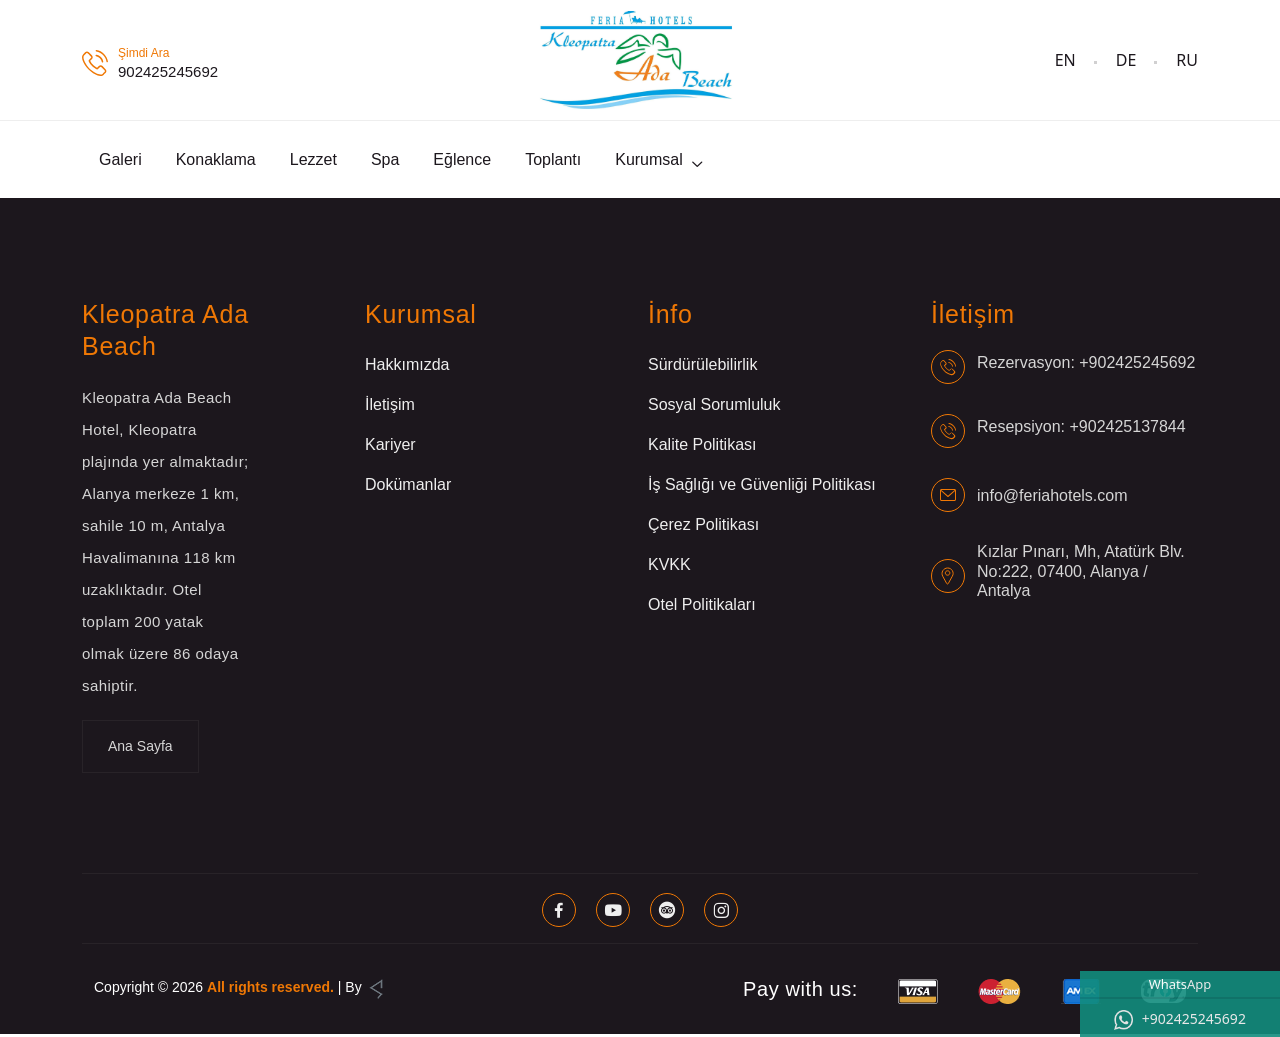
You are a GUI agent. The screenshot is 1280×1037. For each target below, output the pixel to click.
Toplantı (553, 160)
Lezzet (313, 160)
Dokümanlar (408, 487)
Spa (385, 160)
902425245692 (168, 71)
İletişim (390, 407)
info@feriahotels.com (1052, 497)
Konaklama (216, 160)
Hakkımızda (407, 367)
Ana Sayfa (140, 749)
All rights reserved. (270, 990)
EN (1065, 60)
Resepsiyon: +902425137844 (1081, 428)
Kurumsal (649, 160)
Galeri (120, 160)
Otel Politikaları (702, 607)
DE (1126, 60)
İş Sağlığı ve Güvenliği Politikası (762, 487)
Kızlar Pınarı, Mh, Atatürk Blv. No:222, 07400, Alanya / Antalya (1081, 573)
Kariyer (390, 447)
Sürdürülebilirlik (702, 367)
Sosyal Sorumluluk (714, 407)
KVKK (669, 567)
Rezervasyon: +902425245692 (1086, 364)
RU (1187, 60)
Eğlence (462, 160)
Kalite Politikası (702, 447)
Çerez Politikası (703, 527)
